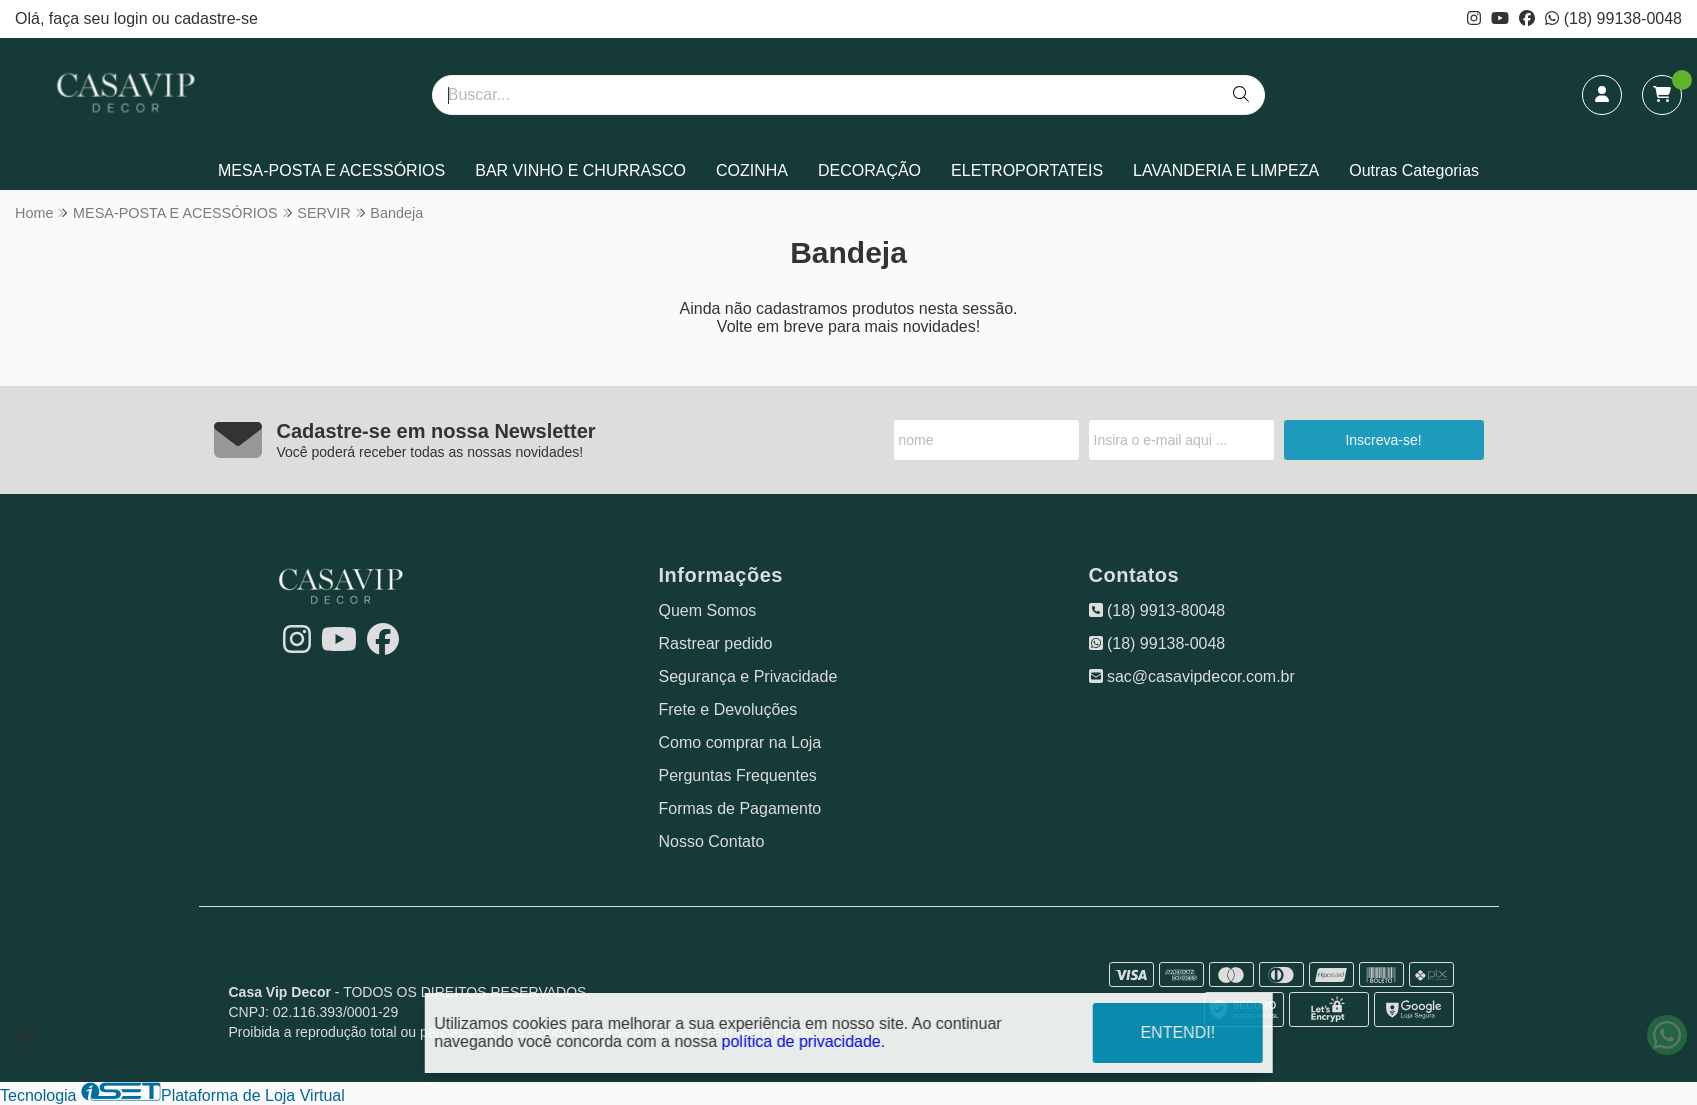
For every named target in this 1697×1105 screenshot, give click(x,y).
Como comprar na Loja (740, 742)
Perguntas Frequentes (738, 775)
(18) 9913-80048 (1157, 610)
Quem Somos (708, 610)
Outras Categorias (1414, 170)
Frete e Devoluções (728, 709)
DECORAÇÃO (869, 170)
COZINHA (752, 170)
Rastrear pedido (716, 643)
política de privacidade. (804, 1041)
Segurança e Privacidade (748, 676)
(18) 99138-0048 (1613, 18)
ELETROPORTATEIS (1027, 170)
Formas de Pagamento (740, 808)
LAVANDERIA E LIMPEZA (1226, 170)
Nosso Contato (712, 841)
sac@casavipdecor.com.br (1192, 676)
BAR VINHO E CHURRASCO (580, 170)
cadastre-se (216, 18)
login (133, 18)
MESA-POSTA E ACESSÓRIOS (331, 170)
